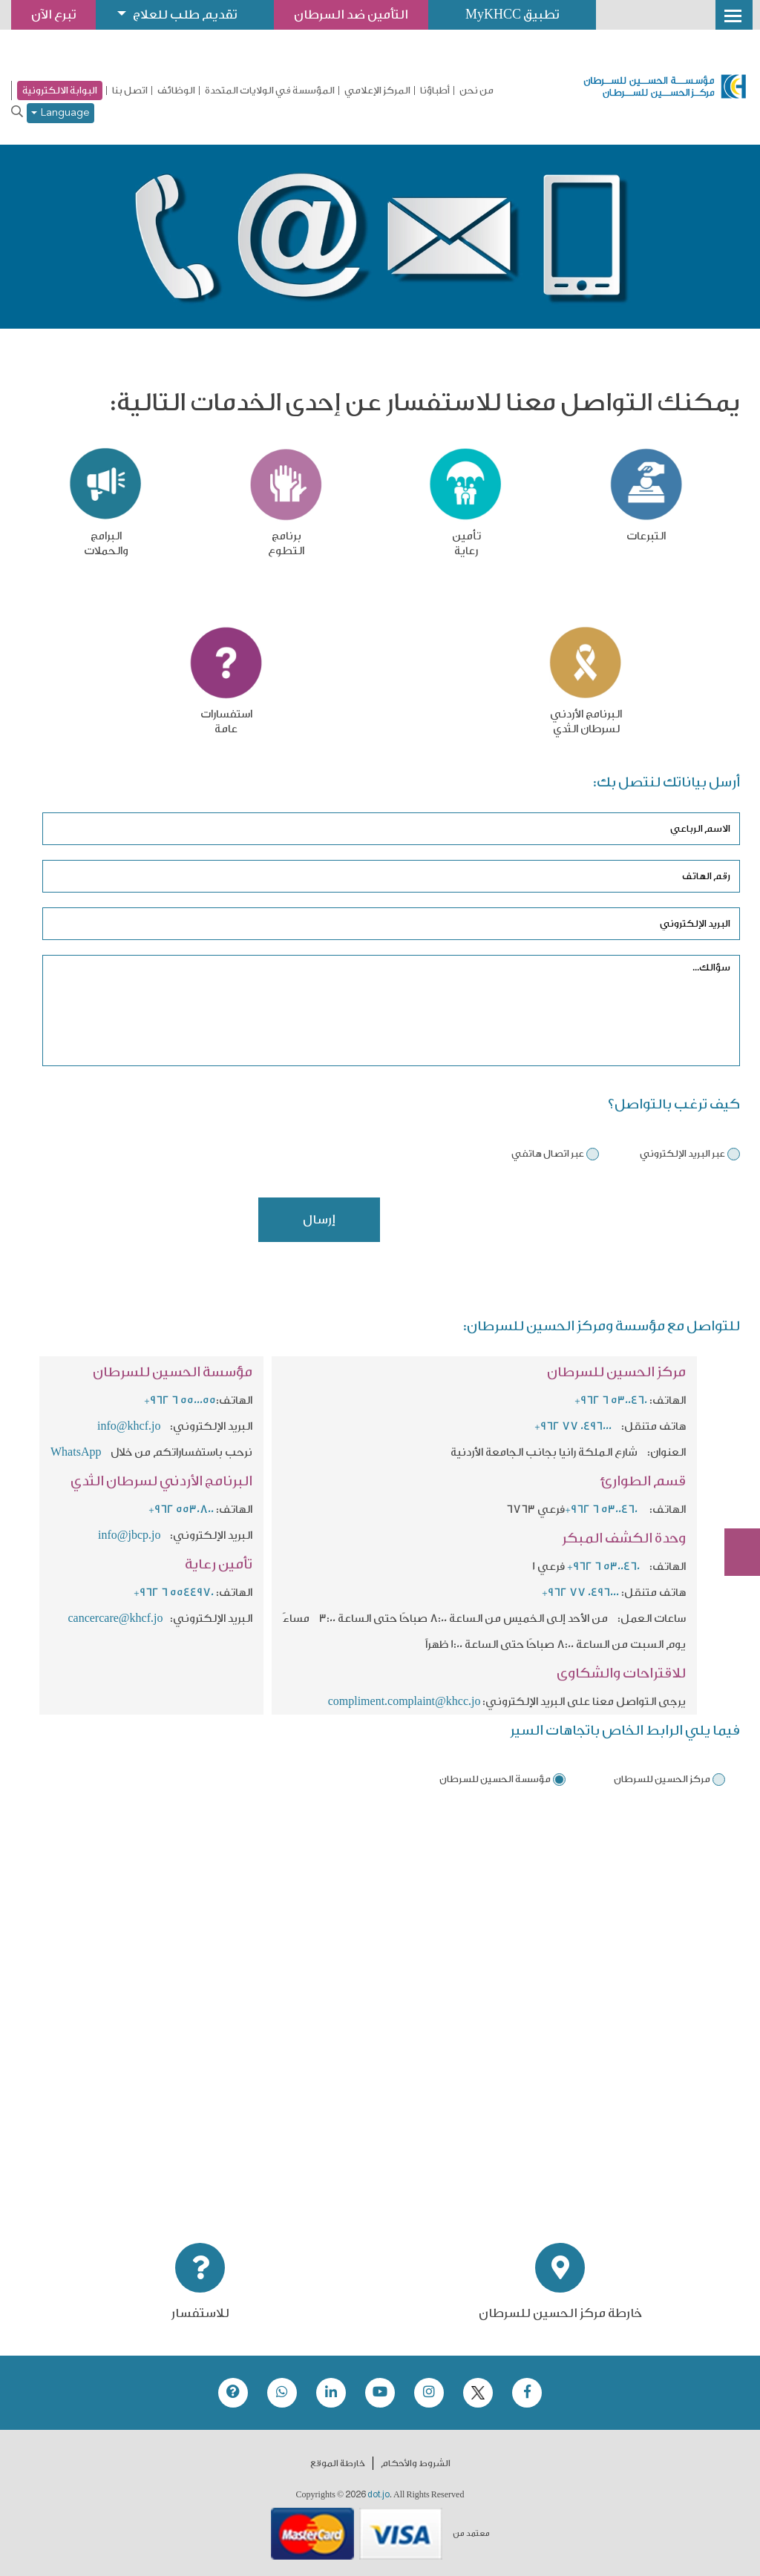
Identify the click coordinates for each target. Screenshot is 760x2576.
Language (60, 113)
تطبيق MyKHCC (512, 14)
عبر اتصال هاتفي (547, 1153)
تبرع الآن (734, 1443)
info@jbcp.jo (129, 1535)
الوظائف (176, 90)
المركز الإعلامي (377, 90)
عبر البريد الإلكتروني (682, 1153)
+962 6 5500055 (180, 1400)
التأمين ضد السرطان (351, 14)
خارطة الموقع (337, 2463)
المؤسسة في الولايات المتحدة (270, 90)
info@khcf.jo (128, 1426)
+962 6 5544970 (174, 1592)
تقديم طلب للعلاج (185, 14)
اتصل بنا (130, 90)
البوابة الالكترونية (59, 90)
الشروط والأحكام (416, 2463)
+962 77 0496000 (573, 1426)
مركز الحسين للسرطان (662, 1778)
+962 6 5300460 (610, 1400)
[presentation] (627, 1226)
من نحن (476, 90)
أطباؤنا (435, 90)
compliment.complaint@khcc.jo (404, 1701)
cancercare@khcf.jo (115, 1618)
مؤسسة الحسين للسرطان (495, 1778)
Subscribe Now (734, 1499)
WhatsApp (76, 1452)
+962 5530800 (181, 1509)
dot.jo (378, 2494)
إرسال (319, 1219)
